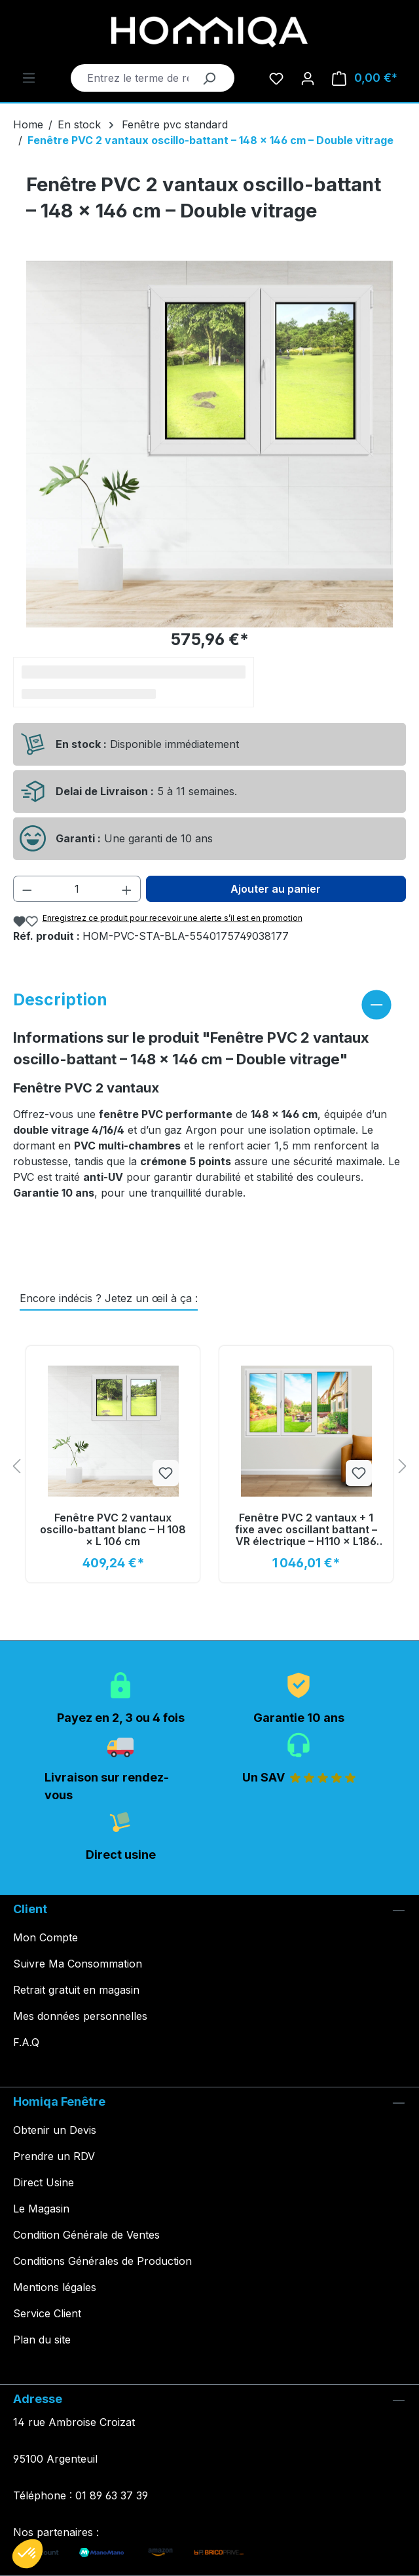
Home (28, 124)
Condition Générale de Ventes (86, 2234)
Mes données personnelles (80, 2016)
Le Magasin (41, 2208)
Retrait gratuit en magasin (76, 1989)
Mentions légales (54, 2287)
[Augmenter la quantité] (127, 889)
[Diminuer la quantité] (27, 889)
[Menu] (29, 77)
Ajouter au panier (275, 888)
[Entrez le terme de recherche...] (137, 78)
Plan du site (42, 2339)
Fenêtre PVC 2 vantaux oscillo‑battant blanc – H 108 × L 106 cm (113, 1530)
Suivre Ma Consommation (77, 1963)
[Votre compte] (307, 78)
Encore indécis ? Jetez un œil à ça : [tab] (109, 1298)
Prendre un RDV (54, 2156)
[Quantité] (77, 889)
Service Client (47, 2313)
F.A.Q (26, 2042)
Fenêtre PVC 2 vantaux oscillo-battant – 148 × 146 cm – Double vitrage (210, 140)
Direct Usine (43, 2182)
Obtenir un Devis (54, 2130)
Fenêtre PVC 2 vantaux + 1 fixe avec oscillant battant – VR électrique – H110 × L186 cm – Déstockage (306, 1530)
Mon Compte (45, 1937)
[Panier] (364, 78)
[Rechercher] (209, 78)
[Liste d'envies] (276, 78)
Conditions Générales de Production (102, 2261)
